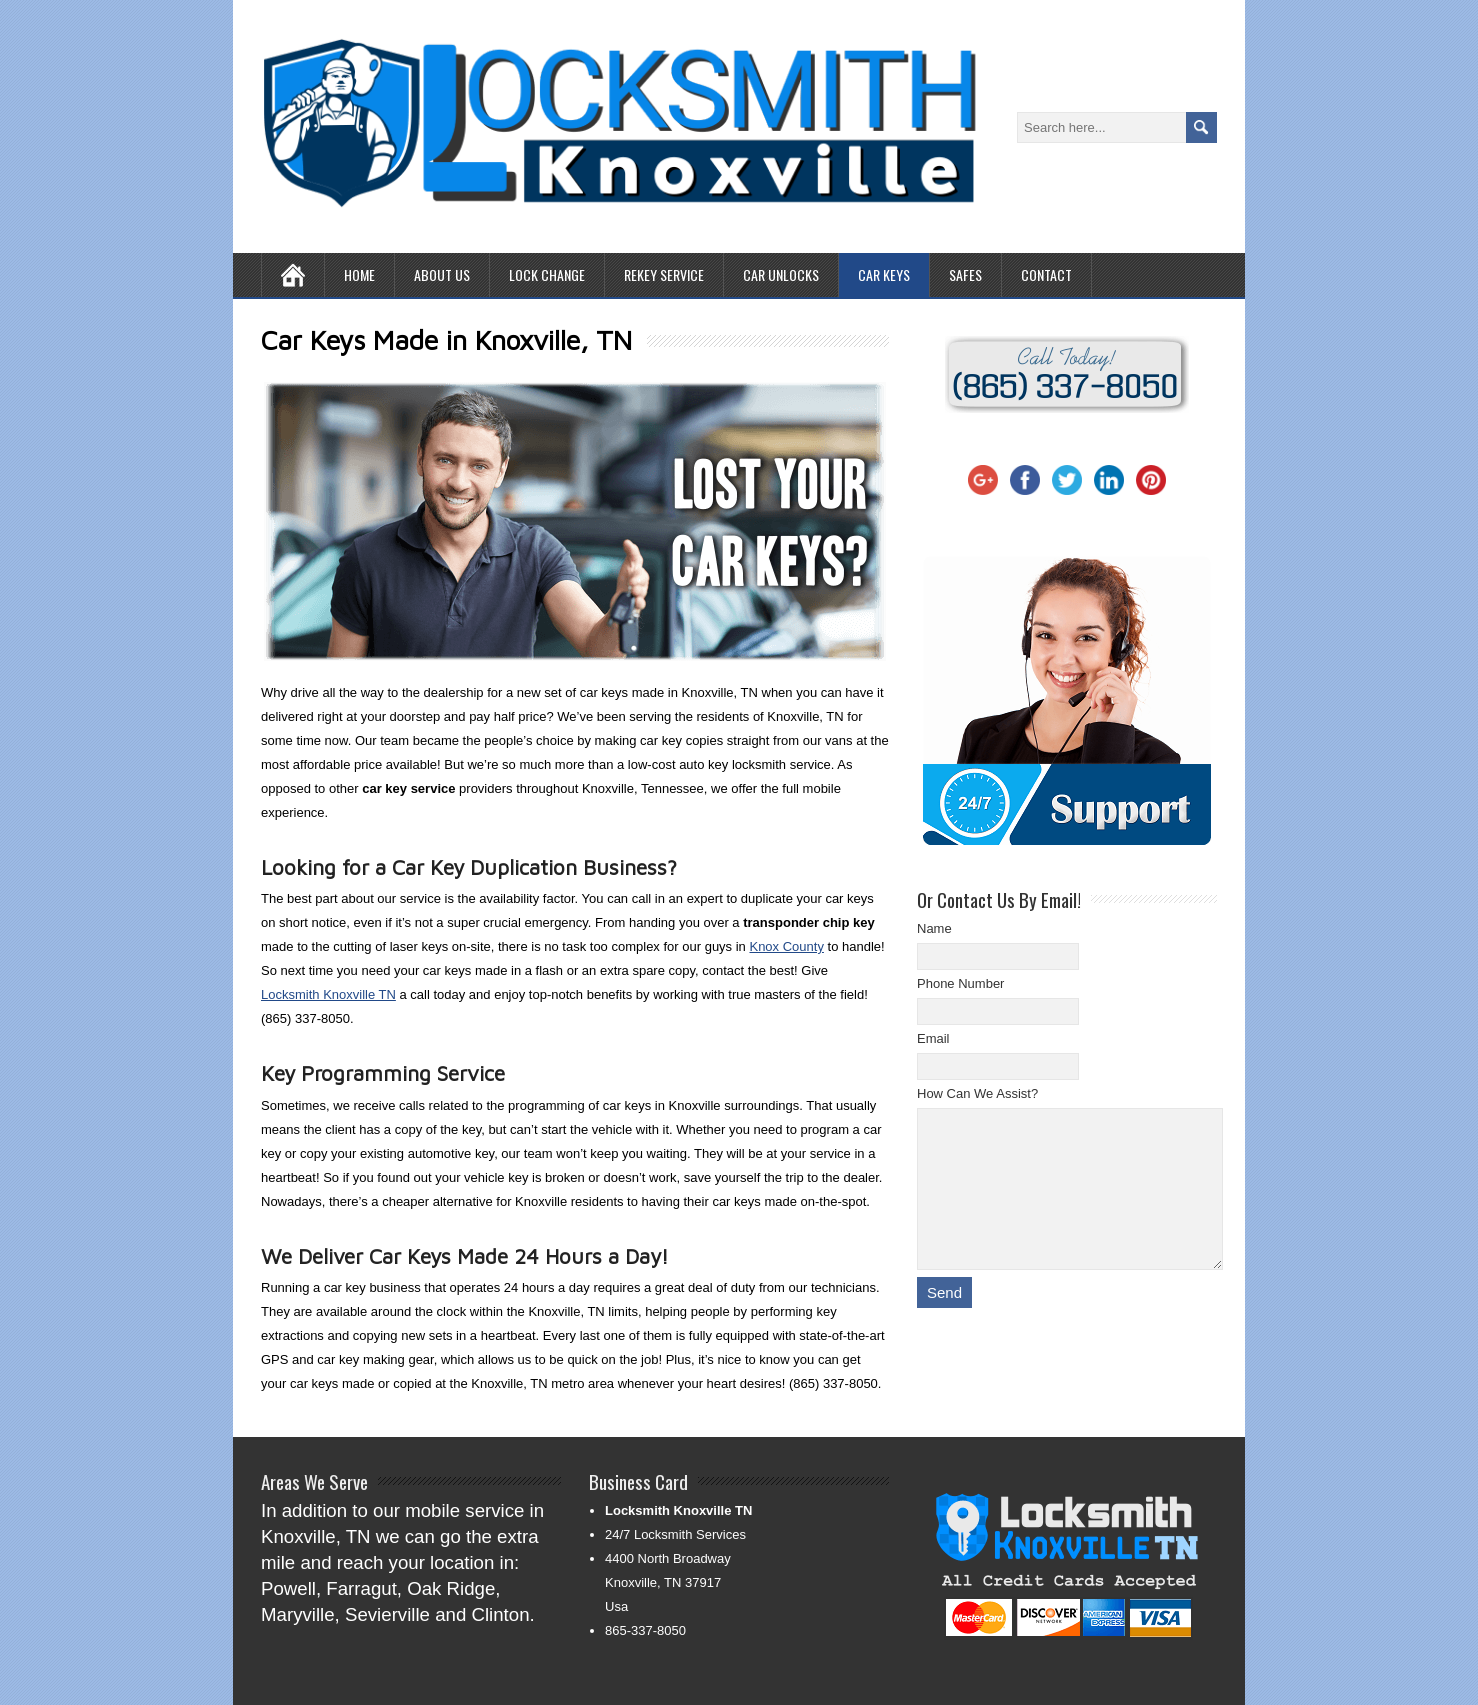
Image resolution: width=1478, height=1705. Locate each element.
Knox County (786, 946)
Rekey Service (664, 274)
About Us (442, 274)
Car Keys (884, 274)
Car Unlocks (781, 274)
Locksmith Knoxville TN (328, 994)
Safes (965, 274)
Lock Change (547, 274)
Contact (1046, 274)
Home (359, 274)
